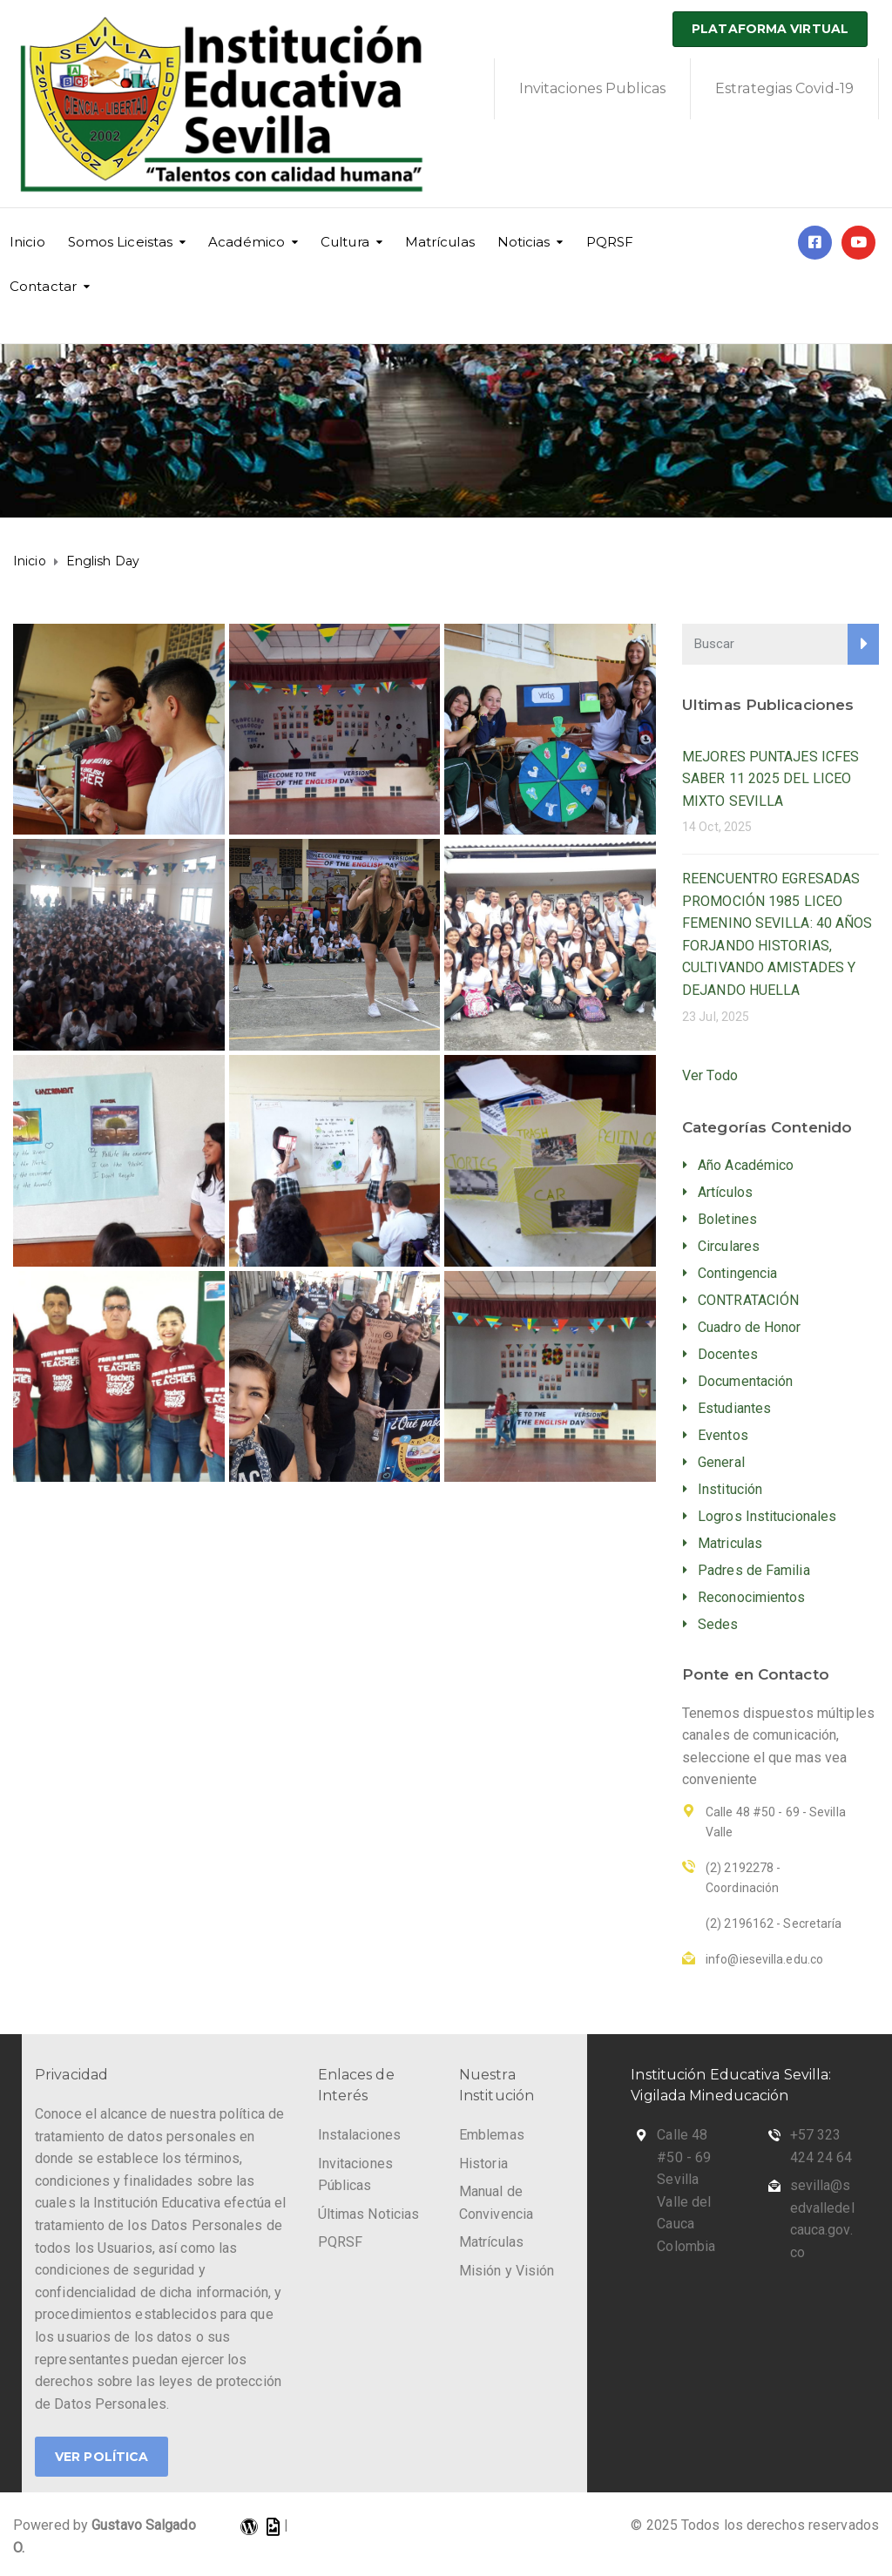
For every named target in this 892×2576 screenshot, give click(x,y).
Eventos (723, 1435)
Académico (246, 241)
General (721, 1462)
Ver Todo (710, 1075)
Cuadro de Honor (749, 1327)
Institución (730, 1489)
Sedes (718, 1624)
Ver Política (101, 2456)
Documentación (745, 1381)
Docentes (728, 1354)
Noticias (524, 241)
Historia (483, 2163)
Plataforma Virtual (770, 29)
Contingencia (737, 1273)
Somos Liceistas (120, 241)
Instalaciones (359, 2134)
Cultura (345, 241)
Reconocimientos (752, 1597)
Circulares (729, 1246)
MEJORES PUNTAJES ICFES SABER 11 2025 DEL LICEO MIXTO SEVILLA (770, 778)
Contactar (43, 286)
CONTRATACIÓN (748, 1300)
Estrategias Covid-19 (784, 88)
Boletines (727, 1219)
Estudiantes (734, 1408)
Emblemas (491, 2134)
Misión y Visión (507, 2270)
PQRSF (610, 241)
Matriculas (730, 1543)
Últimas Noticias (369, 2214)
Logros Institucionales (767, 1516)
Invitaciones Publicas (592, 88)
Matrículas (440, 241)
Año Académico (746, 1165)
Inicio (27, 241)
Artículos (725, 1192)
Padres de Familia (754, 1570)
